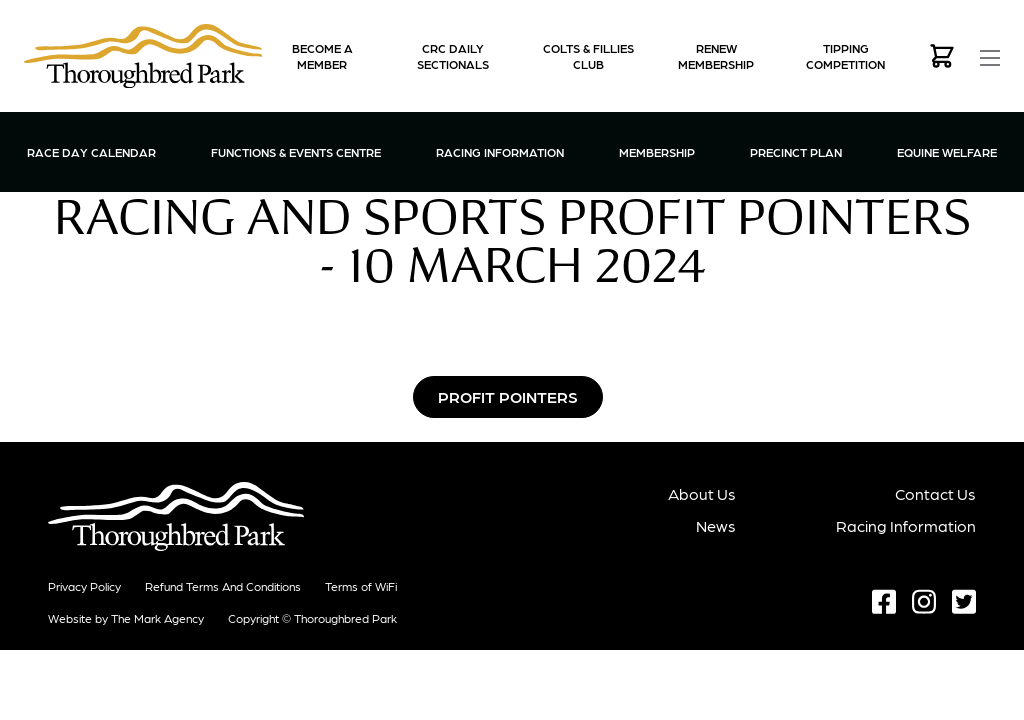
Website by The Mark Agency (126, 618)
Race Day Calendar (91, 152)
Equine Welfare (947, 152)
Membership (657, 151)
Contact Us (935, 493)
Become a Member (322, 56)
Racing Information (500, 151)
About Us (702, 493)
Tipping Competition (845, 56)
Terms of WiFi (361, 586)
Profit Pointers (508, 396)
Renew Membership (716, 56)
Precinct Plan (796, 152)
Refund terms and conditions (223, 586)
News (716, 525)
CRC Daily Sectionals (453, 56)
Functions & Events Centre (296, 151)
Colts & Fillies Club (588, 56)
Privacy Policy (84, 586)
